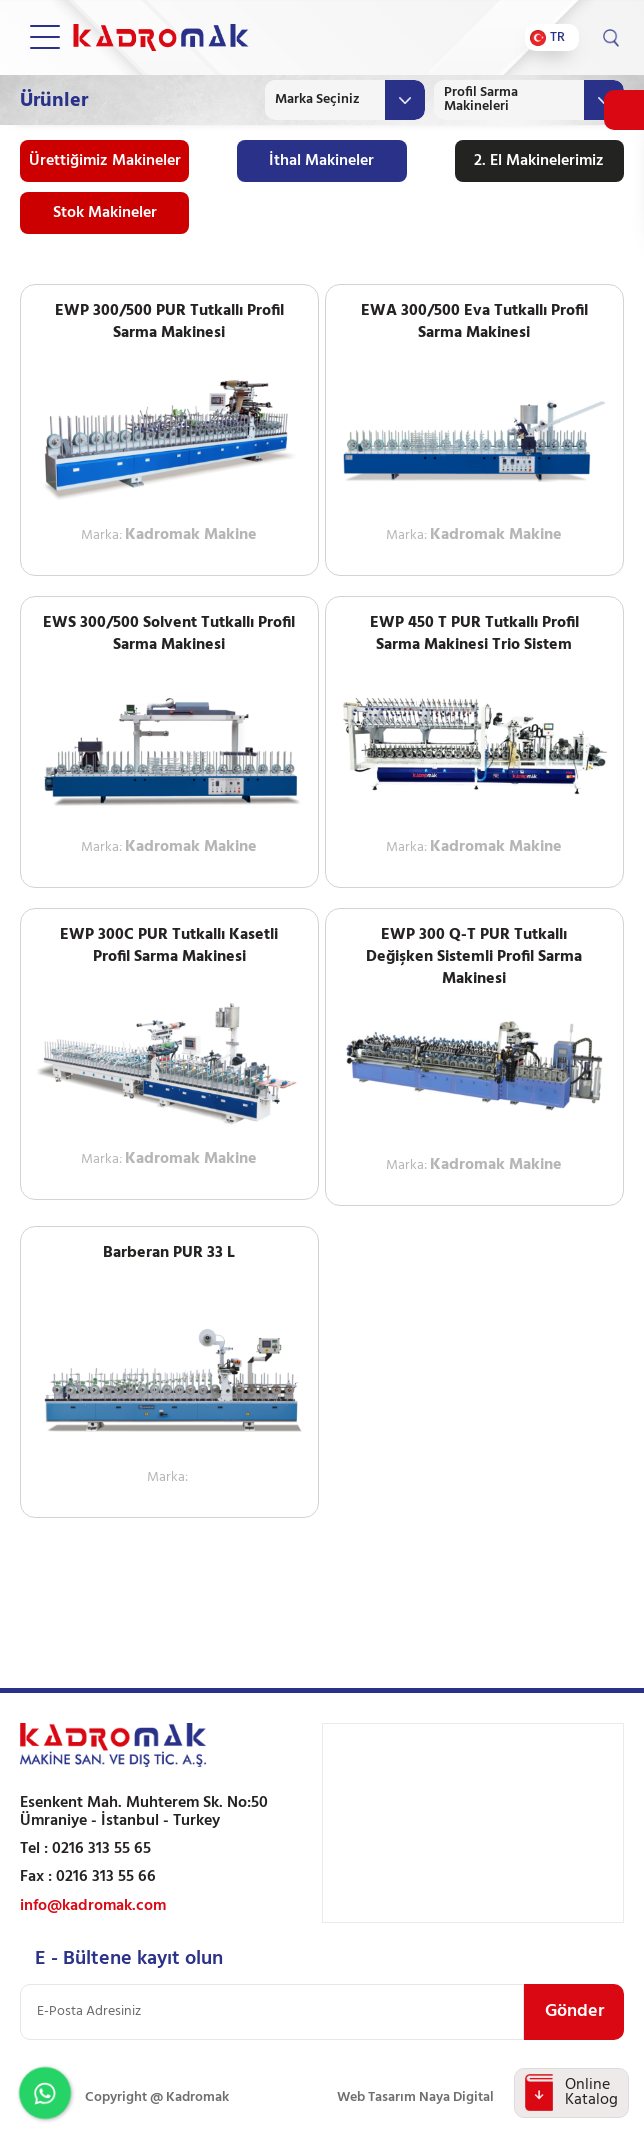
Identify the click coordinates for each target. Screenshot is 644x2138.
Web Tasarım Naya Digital (415, 2097)
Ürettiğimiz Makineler (105, 161)
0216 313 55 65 (101, 1849)
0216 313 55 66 (106, 1877)
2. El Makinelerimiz (539, 161)
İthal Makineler (321, 161)
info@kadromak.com (93, 1906)
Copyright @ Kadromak (157, 2097)
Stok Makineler (105, 213)
